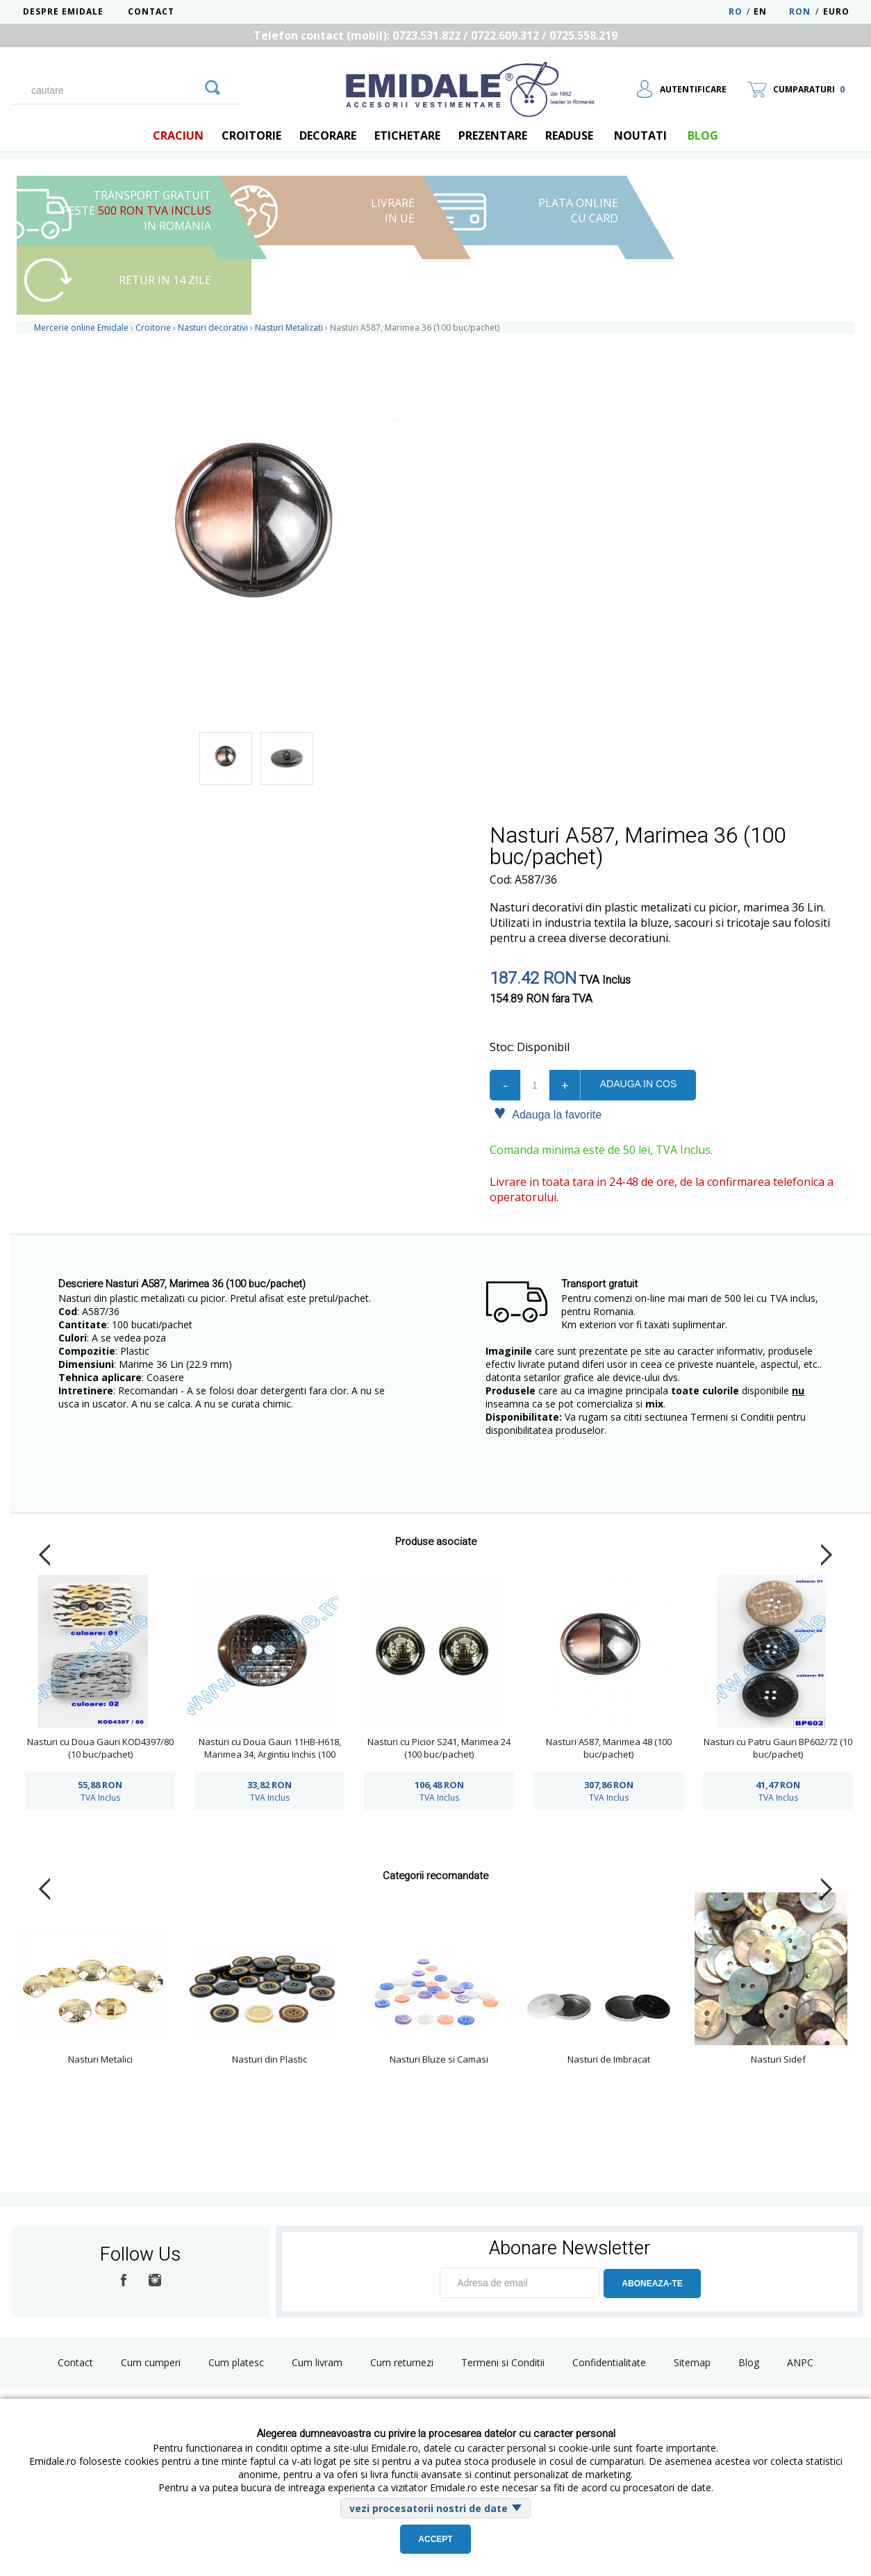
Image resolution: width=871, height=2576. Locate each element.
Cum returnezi (401, 2362)
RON (800, 11)
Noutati (640, 135)
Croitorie (251, 135)
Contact (151, 11)
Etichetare (407, 135)
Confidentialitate (609, 2362)
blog (703, 135)
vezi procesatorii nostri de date (428, 2508)
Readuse (569, 135)
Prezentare (492, 135)
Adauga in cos (638, 1083)
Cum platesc (236, 2362)
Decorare (327, 135)
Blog (748, 2362)
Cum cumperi (151, 2362)
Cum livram (317, 2362)
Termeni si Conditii (503, 2362)
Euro (836, 11)
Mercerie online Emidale (81, 327)
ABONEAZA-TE (652, 2283)
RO (736, 11)
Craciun (178, 135)
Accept (435, 2539)
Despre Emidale (63, 11)
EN (770, 11)
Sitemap (692, 2362)
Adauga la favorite (548, 1113)
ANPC (800, 2362)
